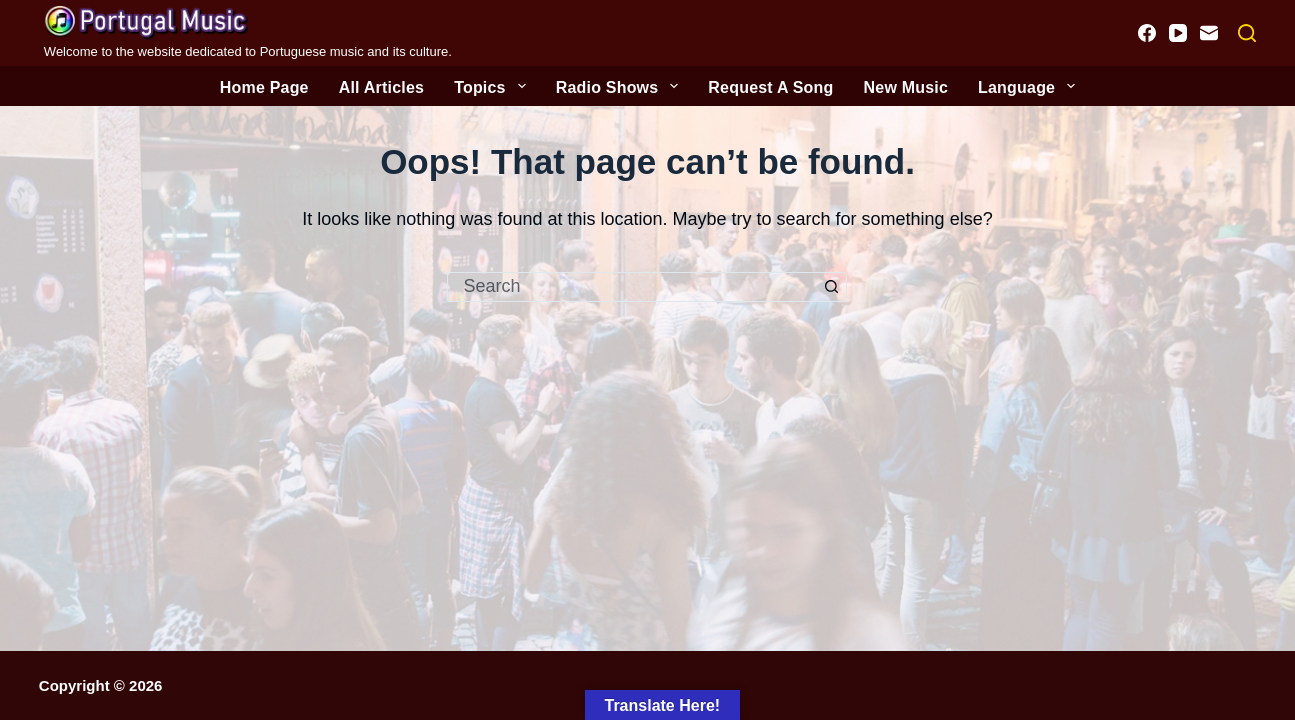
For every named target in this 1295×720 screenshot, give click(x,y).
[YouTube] (1178, 33)
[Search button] (832, 287)
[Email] (1209, 33)
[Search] (1247, 33)
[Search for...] (632, 287)
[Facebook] (1147, 33)
